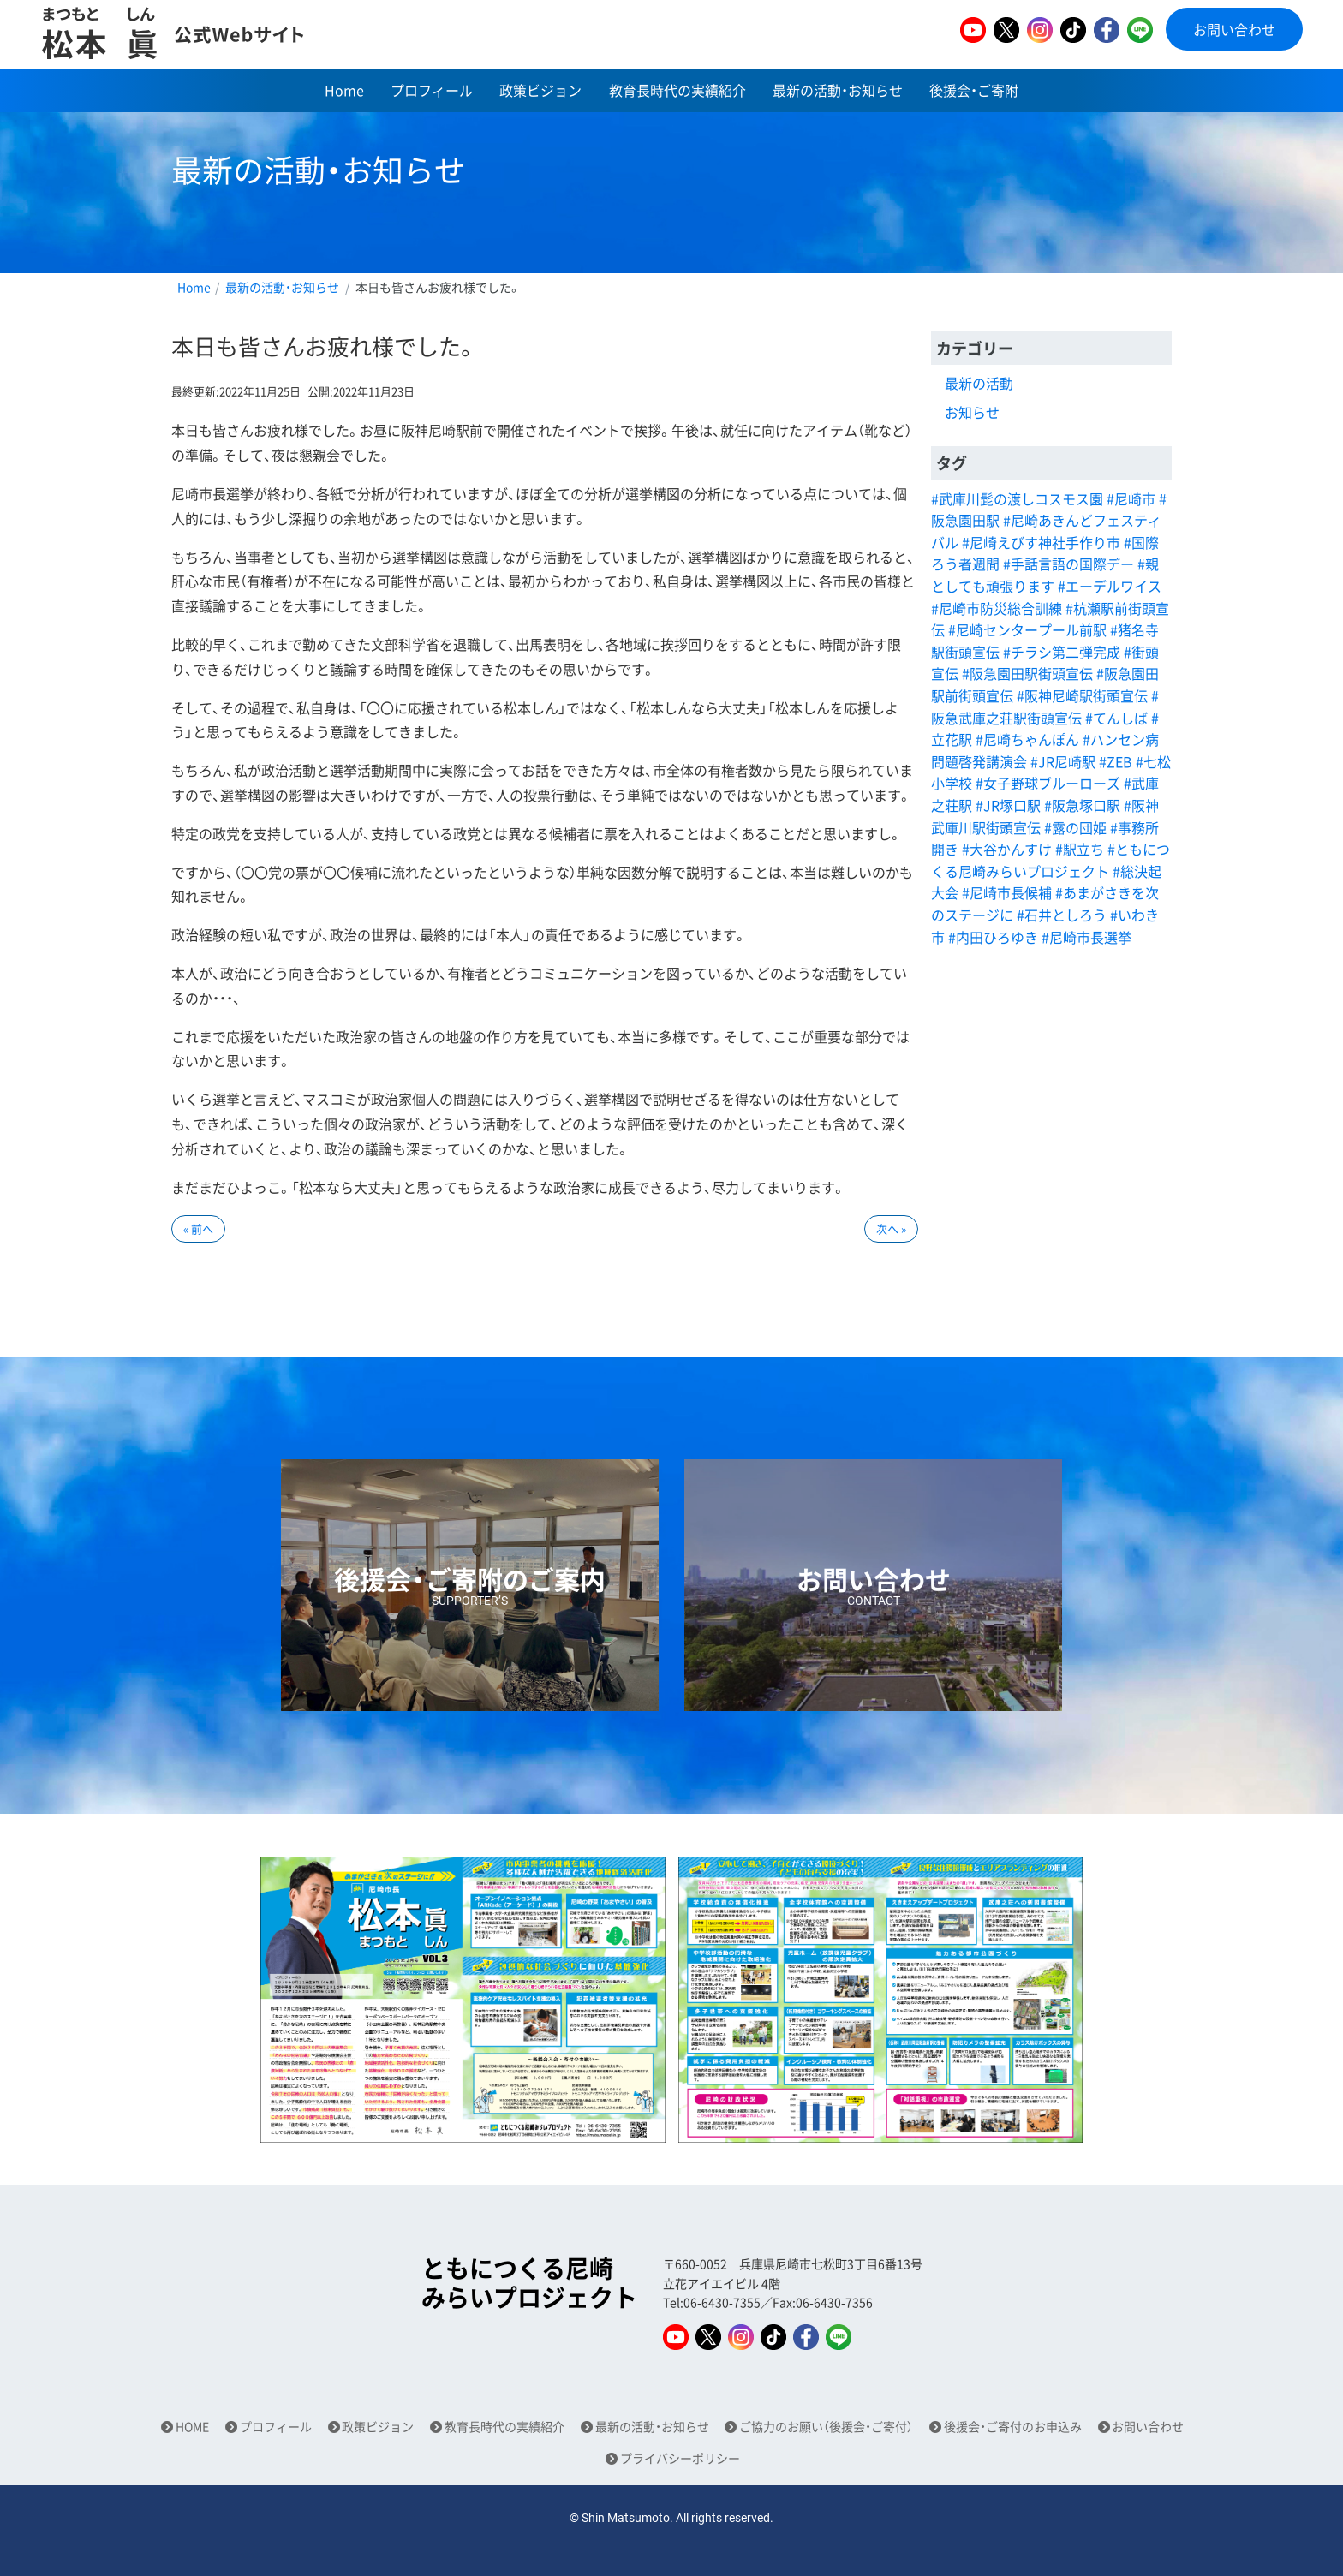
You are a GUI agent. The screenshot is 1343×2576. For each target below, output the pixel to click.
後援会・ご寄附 (973, 90)
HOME (192, 2426)
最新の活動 (979, 383)
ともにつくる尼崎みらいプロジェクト (529, 2282)
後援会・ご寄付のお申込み (1013, 2426)
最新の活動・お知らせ (838, 90)
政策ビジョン (540, 90)
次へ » (891, 1228)
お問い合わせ (1234, 29)
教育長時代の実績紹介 (677, 90)
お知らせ (972, 412)
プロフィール (432, 90)
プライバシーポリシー (680, 2458)
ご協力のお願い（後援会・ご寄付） (826, 2426)
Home (344, 90)
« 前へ (198, 1228)
